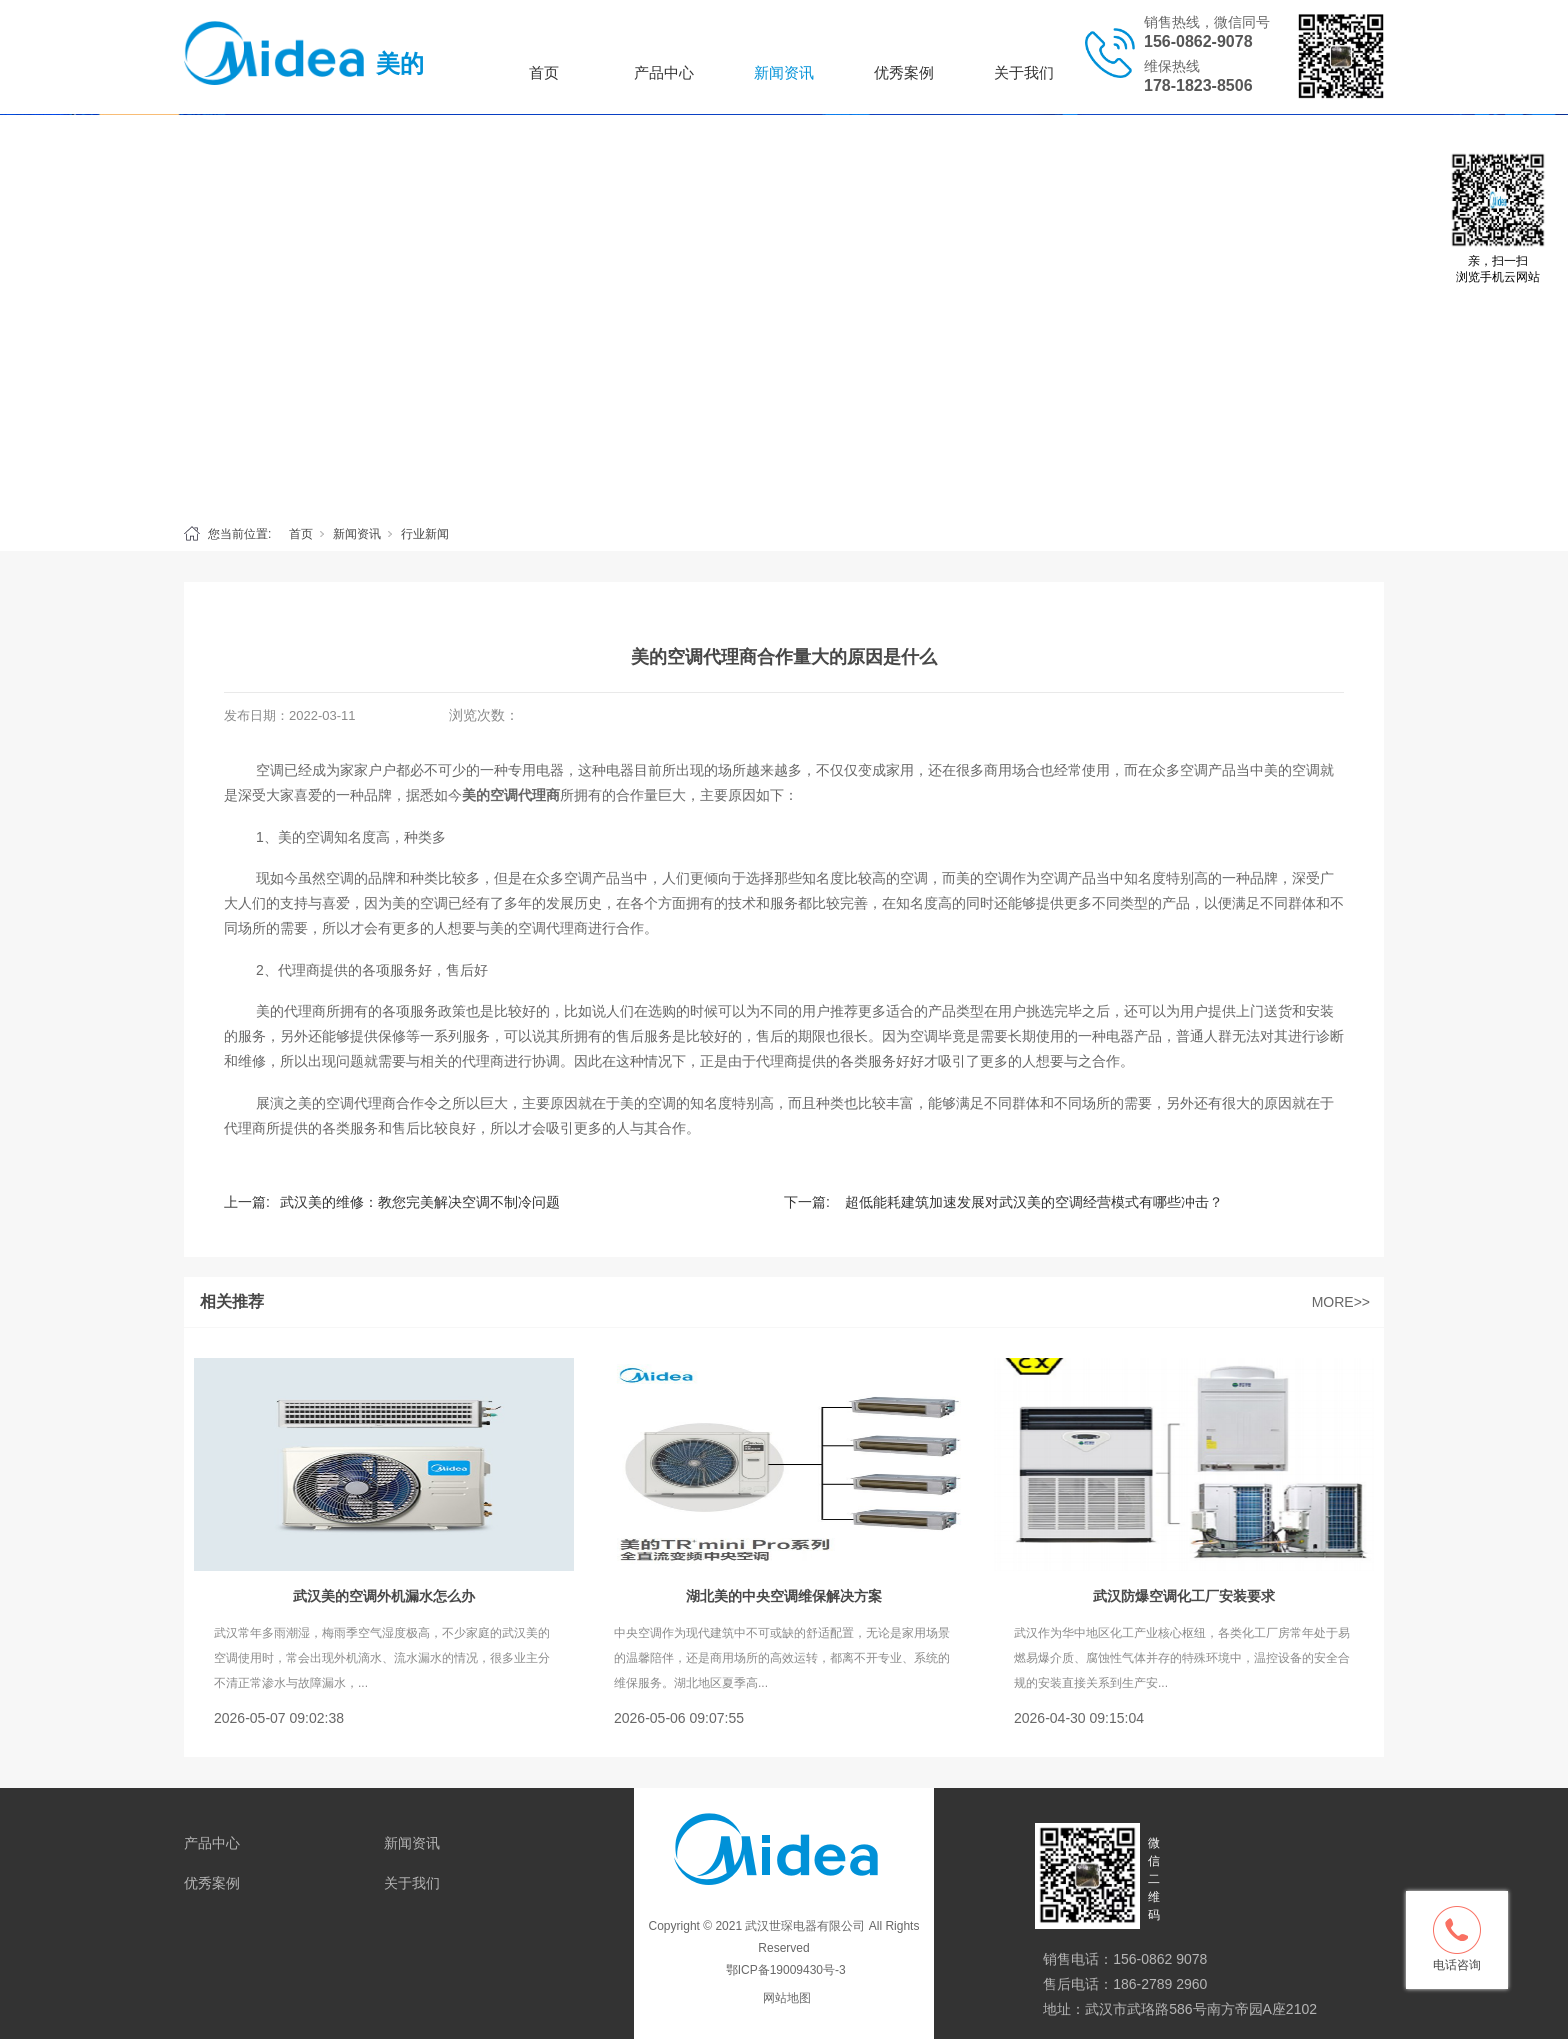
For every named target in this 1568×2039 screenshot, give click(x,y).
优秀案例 (904, 72)
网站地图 (787, 1998)
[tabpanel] (784, 314)
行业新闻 (425, 534)
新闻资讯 (784, 72)
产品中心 (664, 72)
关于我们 (1024, 72)
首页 (544, 72)
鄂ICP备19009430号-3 (783, 1970)
